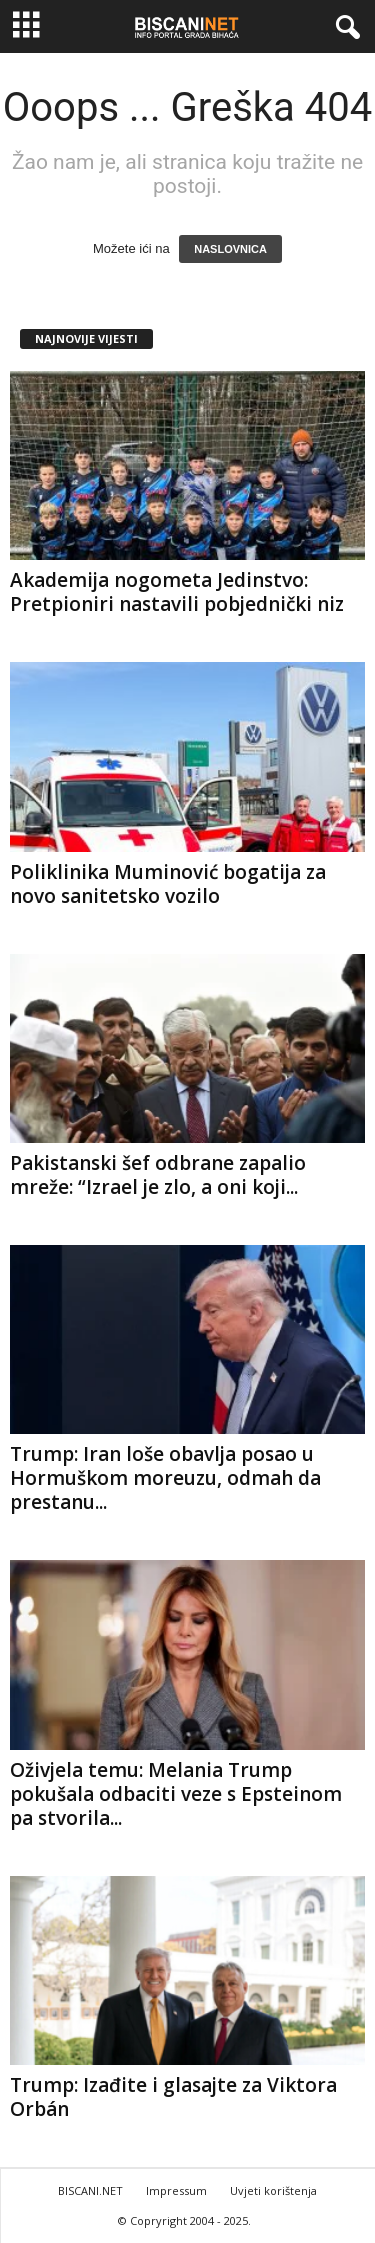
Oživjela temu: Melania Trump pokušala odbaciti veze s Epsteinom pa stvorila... (176, 1794)
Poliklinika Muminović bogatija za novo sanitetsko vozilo (168, 884)
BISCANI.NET (90, 2190)
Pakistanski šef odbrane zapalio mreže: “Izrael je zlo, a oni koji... (158, 1175)
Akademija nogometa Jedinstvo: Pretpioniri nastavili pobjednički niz (177, 592)
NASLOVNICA (230, 249)
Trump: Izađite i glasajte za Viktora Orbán (173, 2097)
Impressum (176, 2190)
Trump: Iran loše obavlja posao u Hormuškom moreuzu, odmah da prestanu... (165, 1478)
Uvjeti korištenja (273, 2190)
